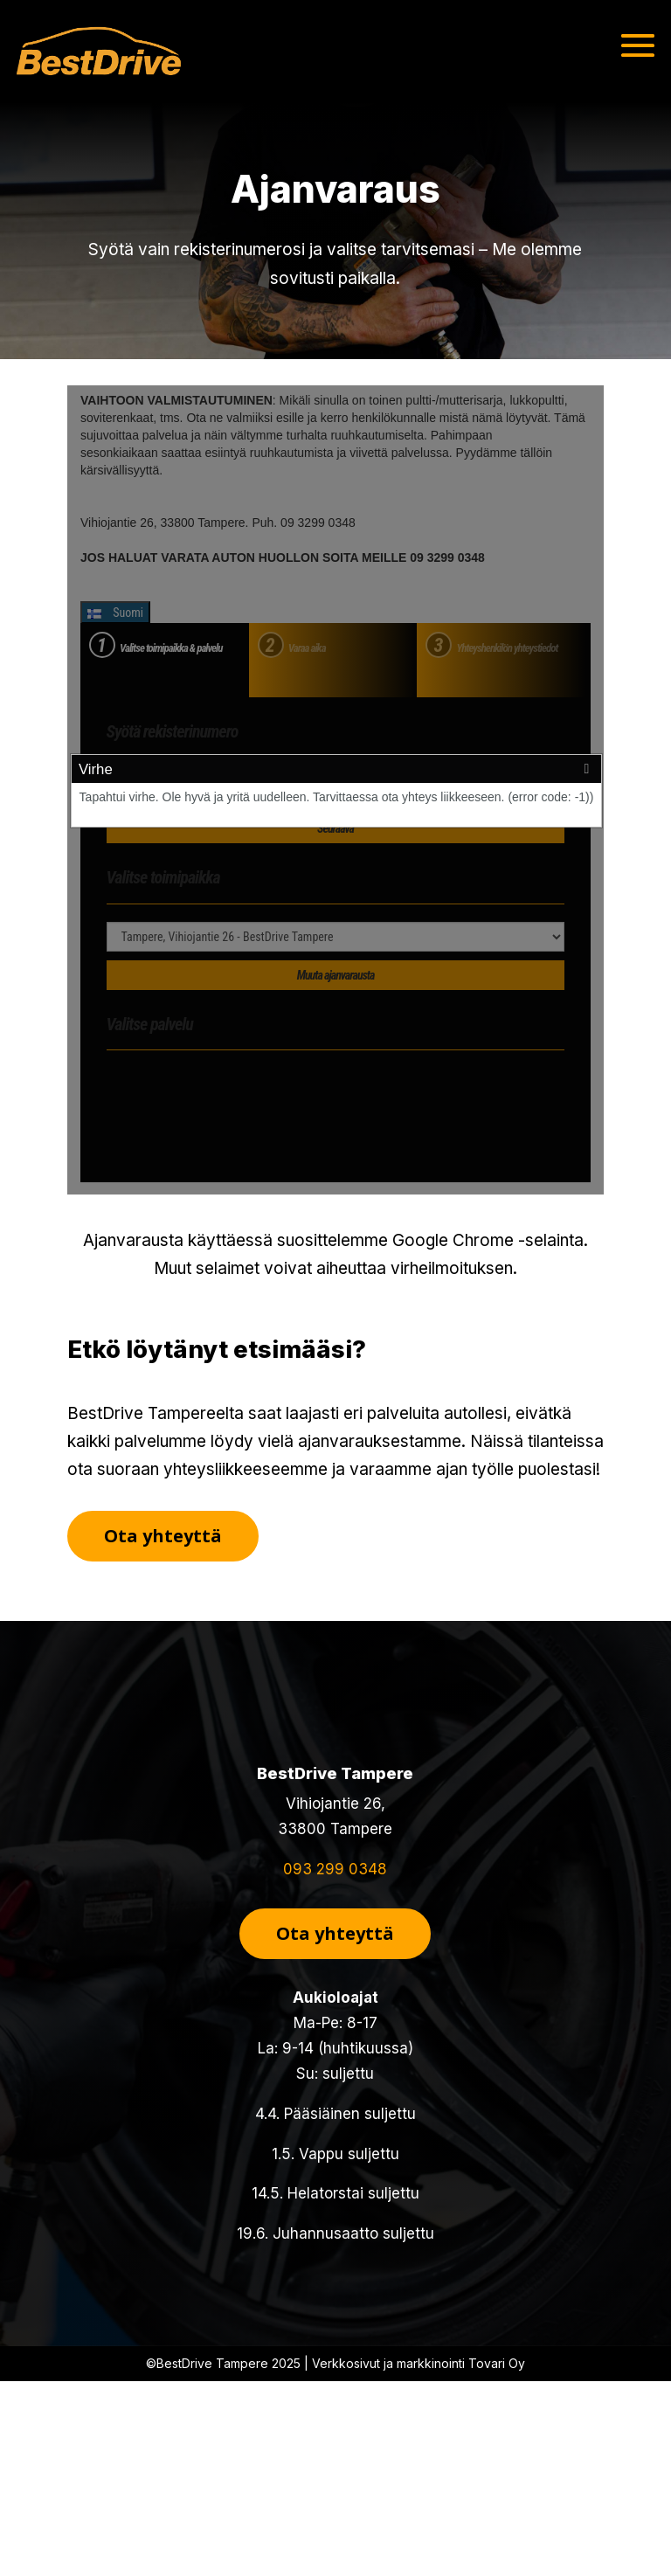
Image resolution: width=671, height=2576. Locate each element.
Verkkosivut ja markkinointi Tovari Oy (418, 2363)
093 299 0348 (335, 1869)
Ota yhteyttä (163, 1536)
